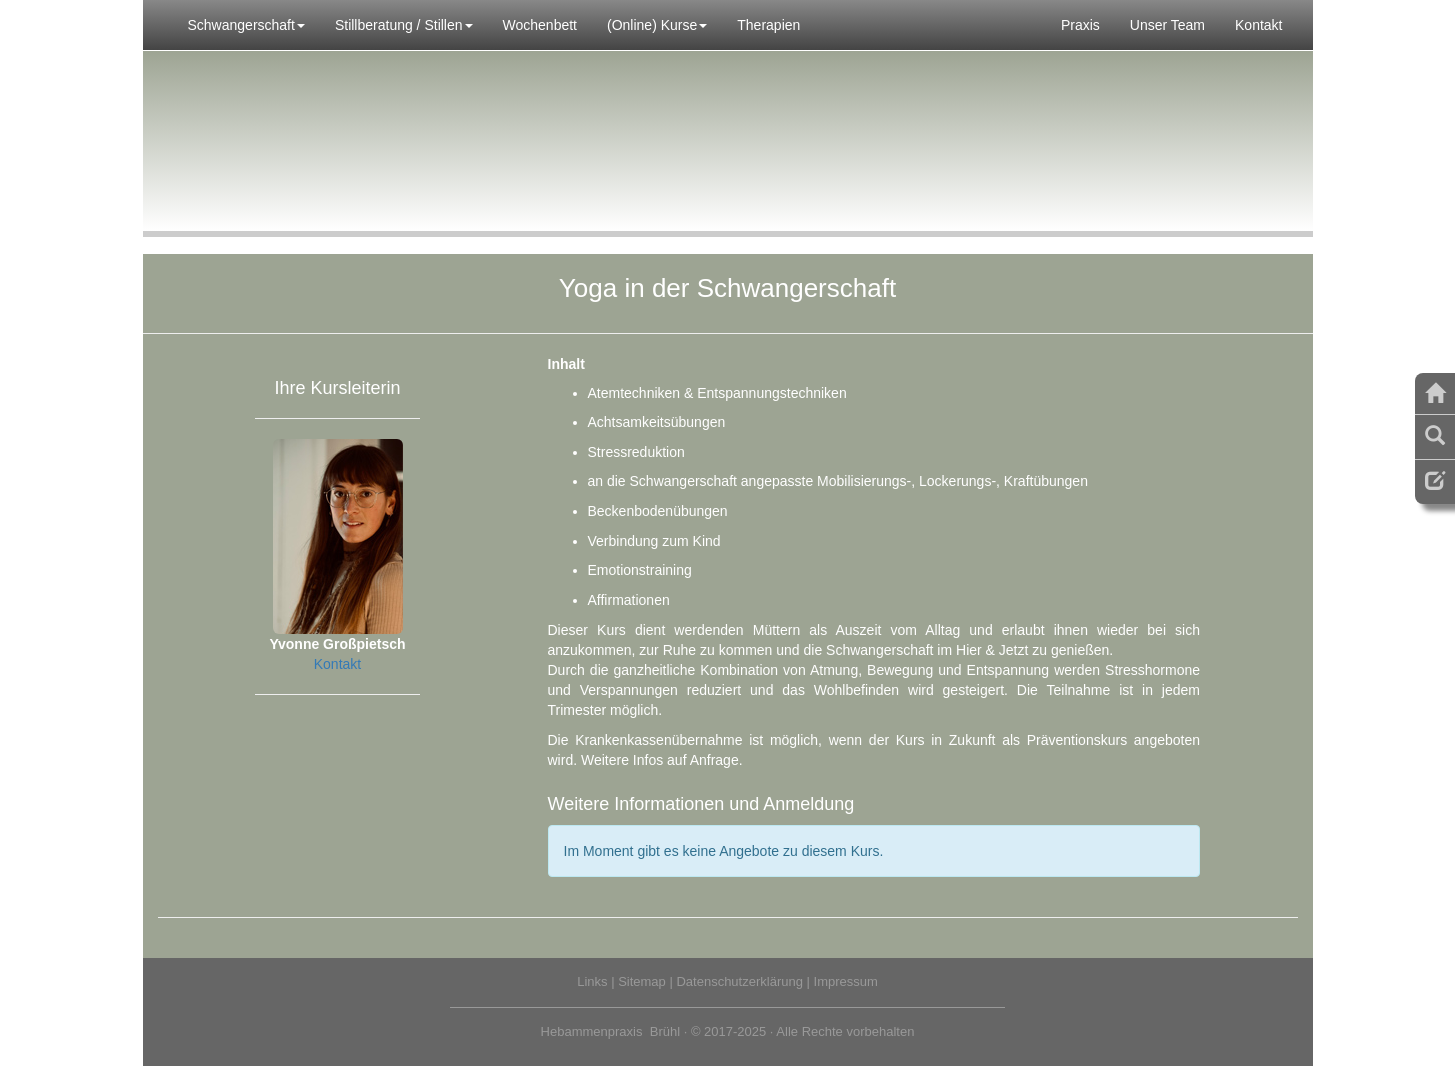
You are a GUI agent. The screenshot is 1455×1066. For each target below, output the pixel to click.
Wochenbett (540, 25)
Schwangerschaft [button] (246, 25)
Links (592, 981)
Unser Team (1167, 25)
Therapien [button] (768, 25)
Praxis (1080, 25)
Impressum (846, 981)
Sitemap (642, 981)
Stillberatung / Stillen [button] (404, 25)
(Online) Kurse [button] (657, 25)
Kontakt (1258, 25)
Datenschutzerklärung (739, 981)
